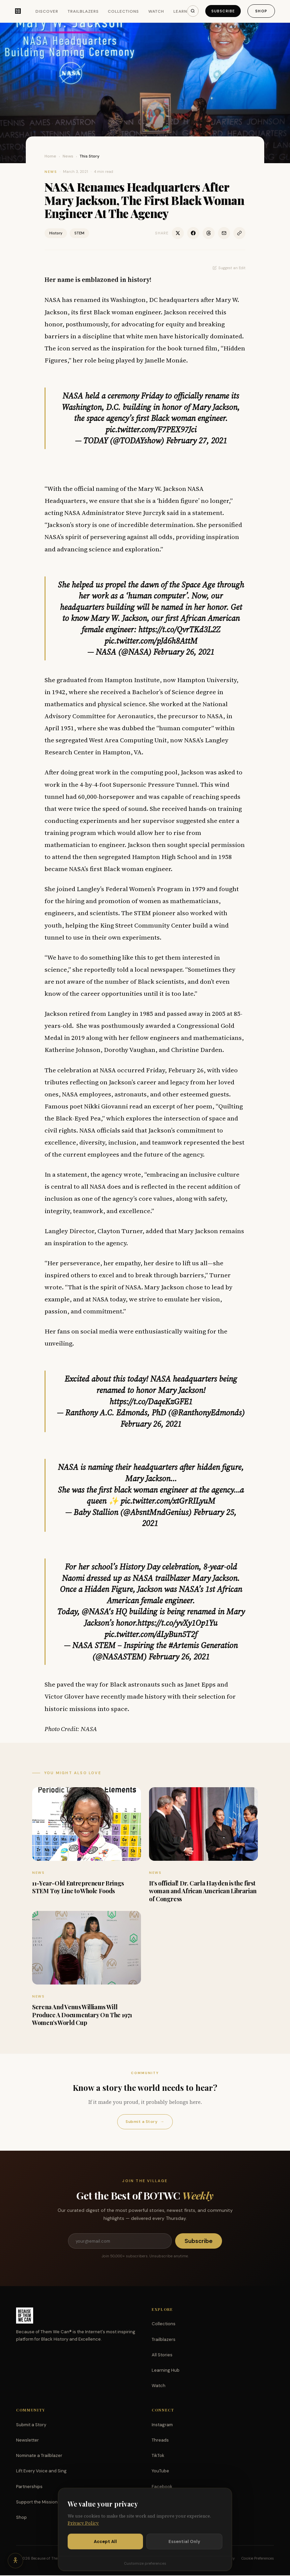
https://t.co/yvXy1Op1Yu (177, 1622)
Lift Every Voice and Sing (41, 2471)
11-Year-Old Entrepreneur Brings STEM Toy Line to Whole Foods (78, 1887)
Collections (120, 11)
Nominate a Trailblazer (39, 2456)
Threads (160, 2441)
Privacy (228, 2559)
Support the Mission (37, 2502)
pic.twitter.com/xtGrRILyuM (168, 1500)
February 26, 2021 (183, 651)
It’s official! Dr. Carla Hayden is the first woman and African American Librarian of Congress (203, 1891)
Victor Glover (64, 1696)
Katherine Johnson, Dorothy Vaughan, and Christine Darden (133, 1049)
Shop (260, 11)
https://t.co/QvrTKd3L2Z (179, 629)
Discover (43, 11)
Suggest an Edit (229, 267)
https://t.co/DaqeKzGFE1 (151, 1401)
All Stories (162, 2355)
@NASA (95, 1611)
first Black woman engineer (120, 312)
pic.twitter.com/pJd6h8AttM (151, 640)
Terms (209, 2559)
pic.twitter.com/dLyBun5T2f (150, 1634)
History (55, 233)
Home (50, 156)
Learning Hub (165, 2371)
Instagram (162, 2425)
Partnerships (29, 2487)
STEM (79, 233)
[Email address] (119, 2241)
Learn (177, 11)
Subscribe (221, 11)
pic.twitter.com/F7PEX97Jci (151, 429)
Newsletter (27, 2441)
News (68, 156)
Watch (153, 11)
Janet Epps (200, 1684)
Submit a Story (145, 2122)
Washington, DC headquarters (154, 299)
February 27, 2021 (196, 440)
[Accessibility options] (16, 2560)
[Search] (189, 11)
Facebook (162, 2487)
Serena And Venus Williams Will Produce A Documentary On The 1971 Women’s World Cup (82, 2015)
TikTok (158, 2456)
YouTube (160, 2471)
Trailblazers (79, 11)
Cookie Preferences (257, 2559)
